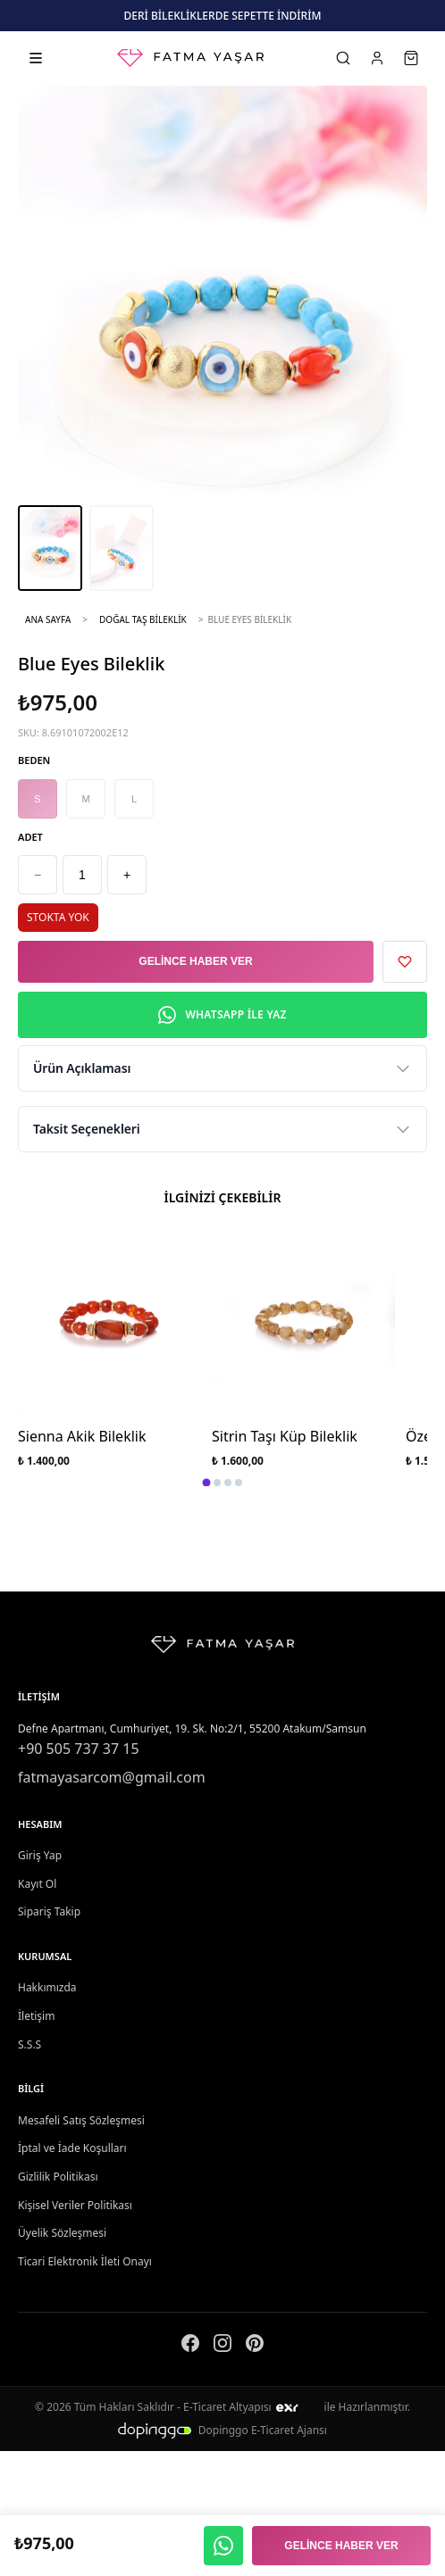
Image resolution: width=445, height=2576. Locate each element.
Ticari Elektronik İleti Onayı (85, 2261)
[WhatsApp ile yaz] (223, 2545)
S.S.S (29, 2044)
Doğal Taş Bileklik (143, 619)
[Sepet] (411, 58)
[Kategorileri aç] (36, 58)
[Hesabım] (377, 58)
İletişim (36, 2015)
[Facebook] (190, 2346)
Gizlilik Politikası (58, 2176)
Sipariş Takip (49, 1911)
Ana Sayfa (48, 619)
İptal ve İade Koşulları (72, 2148)
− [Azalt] (37, 875)
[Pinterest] (255, 2346)
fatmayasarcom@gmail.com (112, 1777)
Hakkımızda (47, 1987)
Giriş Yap (40, 1855)
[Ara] (343, 58)
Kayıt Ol (37, 1883)
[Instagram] (222, 2346)
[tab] (207, 1482)
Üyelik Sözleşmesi (62, 2232)
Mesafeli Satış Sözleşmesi (81, 2120)
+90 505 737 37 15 (78, 1748)
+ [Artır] (126, 875)
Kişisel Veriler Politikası (75, 2205)
